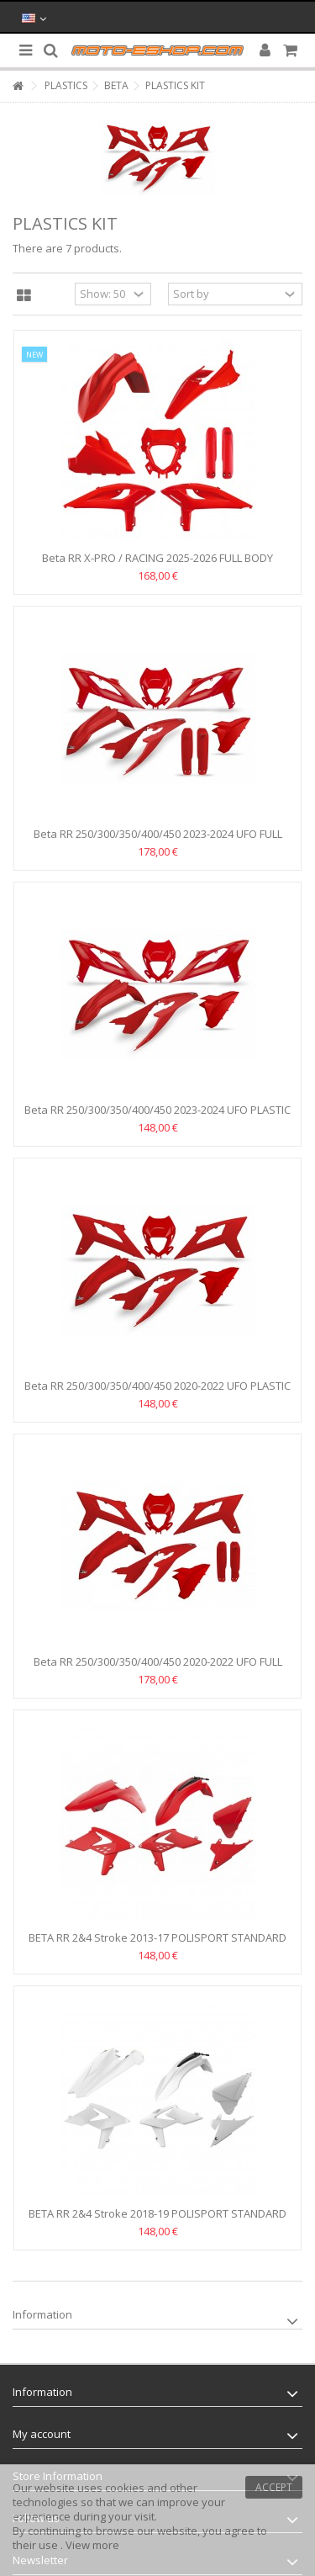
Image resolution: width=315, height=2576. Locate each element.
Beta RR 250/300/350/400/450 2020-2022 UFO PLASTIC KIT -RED (157, 1392)
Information (42, 2314)
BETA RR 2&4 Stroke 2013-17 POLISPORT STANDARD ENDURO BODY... (157, 1944)
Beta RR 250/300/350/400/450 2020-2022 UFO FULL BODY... (158, 1668)
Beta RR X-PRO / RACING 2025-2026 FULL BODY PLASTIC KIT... (157, 565)
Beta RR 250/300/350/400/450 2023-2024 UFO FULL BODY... (158, 841)
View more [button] (92, 2544)
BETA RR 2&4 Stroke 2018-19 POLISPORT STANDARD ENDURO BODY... (157, 2220)
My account (42, 2433)
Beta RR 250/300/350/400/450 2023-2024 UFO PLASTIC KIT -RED (157, 1117)
